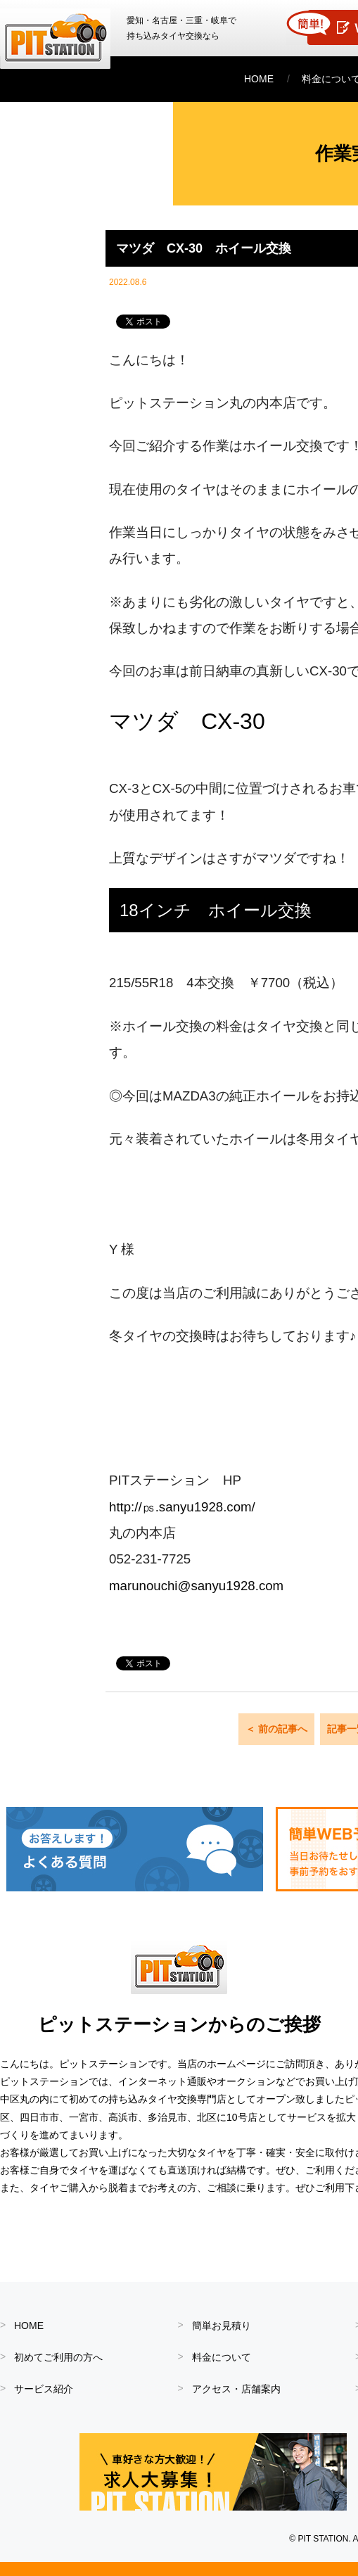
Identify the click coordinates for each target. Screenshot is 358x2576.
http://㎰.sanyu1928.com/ (182, 1506)
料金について (221, 2357)
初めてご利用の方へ (58, 2357)
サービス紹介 (43, 2388)
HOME (259, 78)
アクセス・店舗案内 (236, 2388)
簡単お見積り (221, 2325)
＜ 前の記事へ (276, 1728)
